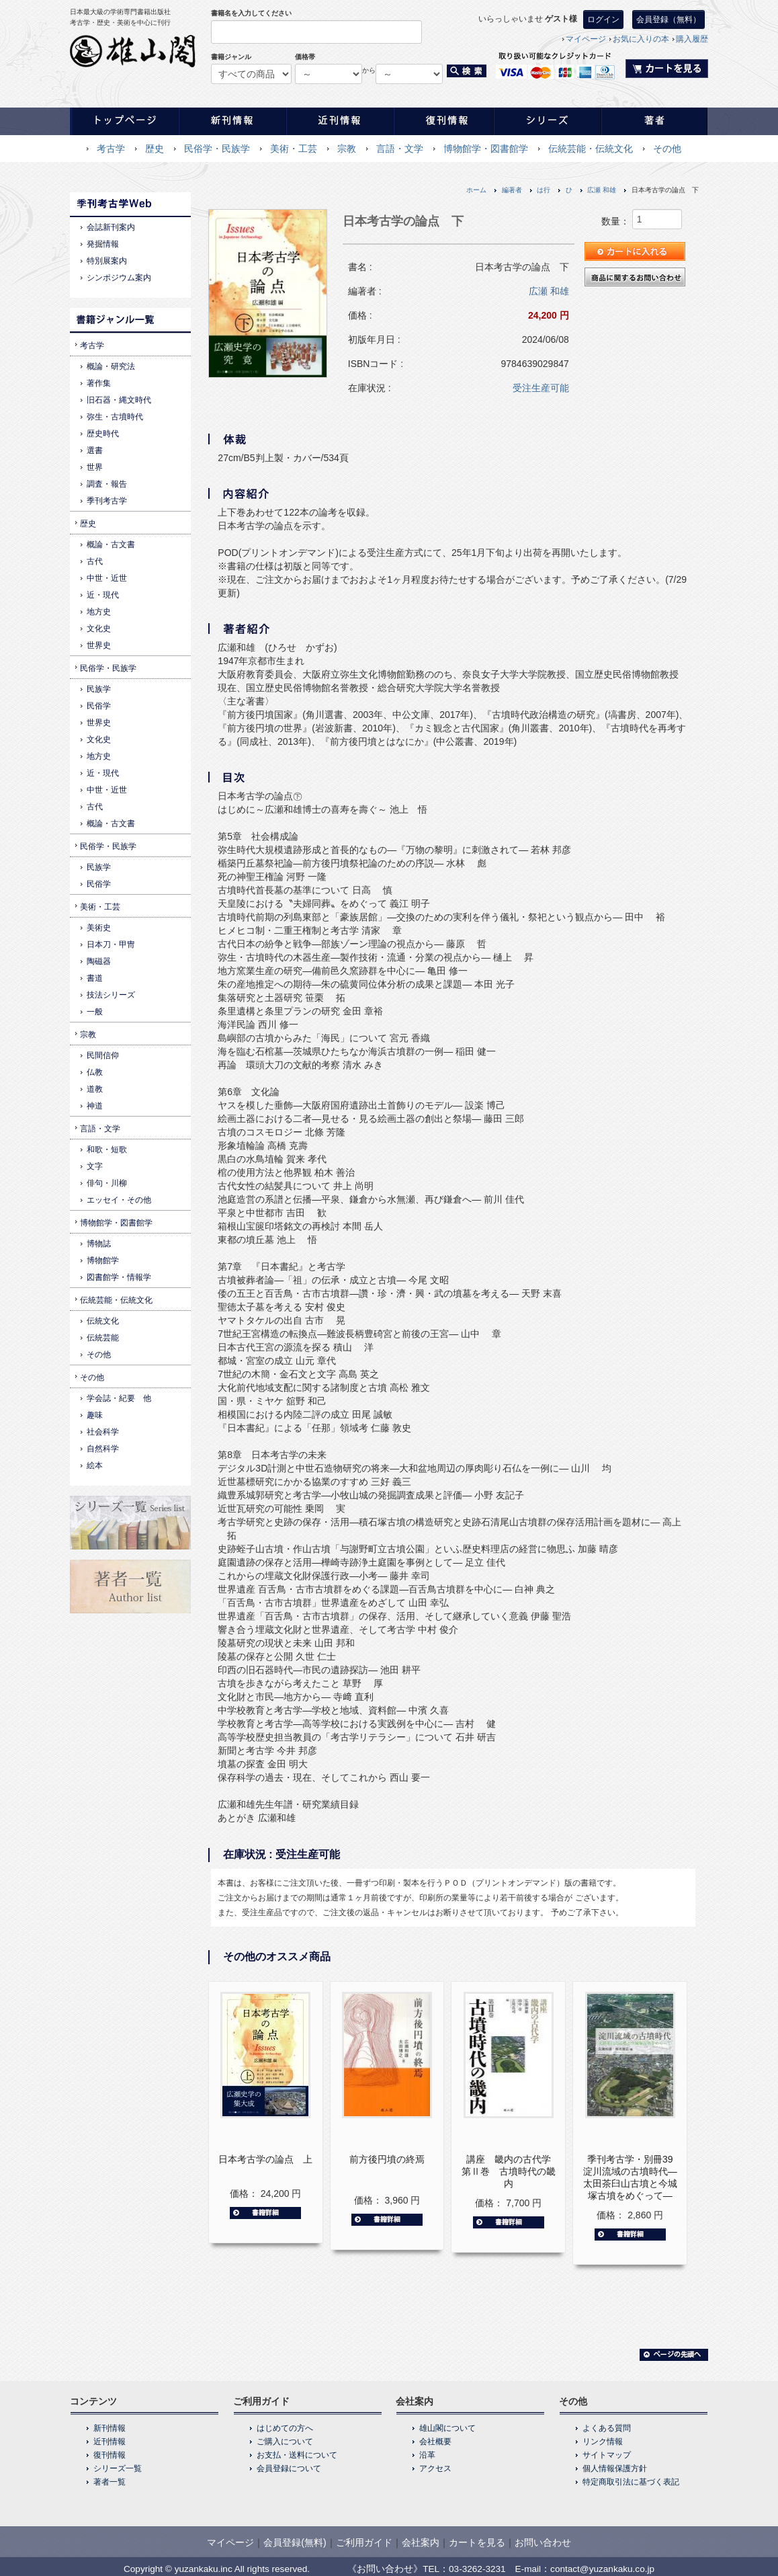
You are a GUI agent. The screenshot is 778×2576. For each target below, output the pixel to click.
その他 (667, 148)
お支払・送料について (297, 2455)
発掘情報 (103, 244)
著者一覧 (109, 2482)
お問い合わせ (543, 2542)
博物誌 (99, 1243)
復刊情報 (109, 2455)
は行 (543, 190)
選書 (95, 450)
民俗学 (99, 706)
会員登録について (289, 2468)
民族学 (99, 689)
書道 (95, 978)
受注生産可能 (541, 388)
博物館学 (103, 1260)
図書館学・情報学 (119, 1277)
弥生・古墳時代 (115, 416)
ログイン (603, 19)
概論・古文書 (111, 544)
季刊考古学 (107, 501)
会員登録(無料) (294, 2542)
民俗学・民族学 (217, 148)
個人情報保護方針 (614, 2468)
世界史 (99, 645)
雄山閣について (447, 2428)
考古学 (111, 148)
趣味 (95, 1415)
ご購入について (285, 2441)
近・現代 (103, 595)
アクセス (435, 2468)
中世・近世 (107, 578)
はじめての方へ (285, 2428)
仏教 (95, 1072)
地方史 (99, 611)
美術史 (99, 927)
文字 (95, 1166)
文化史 (99, 628)
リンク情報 (602, 2441)
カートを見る (477, 2542)
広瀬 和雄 (601, 190)
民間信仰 (103, 1055)
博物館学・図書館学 (485, 148)
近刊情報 (109, 2441)
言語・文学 (399, 148)
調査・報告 (107, 484)
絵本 (95, 1465)
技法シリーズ (111, 995)
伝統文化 (103, 1321)
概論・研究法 (111, 366)
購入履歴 (692, 39)
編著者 (512, 190)
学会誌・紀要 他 (119, 1398)
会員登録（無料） (668, 19)
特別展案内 (107, 261)
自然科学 (103, 1448)
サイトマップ (606, 2455)
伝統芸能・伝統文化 (590, 148)
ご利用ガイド (364, 2542)
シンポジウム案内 (119, 277)
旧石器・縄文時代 (119, 400)
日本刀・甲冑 (111, 944)
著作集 (99, 383)
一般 (95, 1011)
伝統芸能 (103, 1337)
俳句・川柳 (107, 1183)
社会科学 (103, 1432)
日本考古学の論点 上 (265, 2159)
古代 (95, 561)
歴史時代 (103, 433)
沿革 (427, 2455)
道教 (95, 1089)
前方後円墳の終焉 (387, 2159)
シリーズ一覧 (117, 2468)
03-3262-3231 (477, 2569)
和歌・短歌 (107, 1149)
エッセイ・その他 (119, 1200)
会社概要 (435, 2441)
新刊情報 (109, 2428)
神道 (95, 1106)
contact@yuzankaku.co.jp (602, 2569)
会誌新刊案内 (111, 227)
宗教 (346, 148)
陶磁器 (99, 961)
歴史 (154, 148)
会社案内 (420, 2542)
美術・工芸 (293, 148)
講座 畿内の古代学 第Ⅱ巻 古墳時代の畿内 (511, 2171)
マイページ (586, 39)
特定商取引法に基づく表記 (630, 2482)
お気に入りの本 (641, 39)
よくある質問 (606, 2428)
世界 (95, 467)
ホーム (476, 190)
